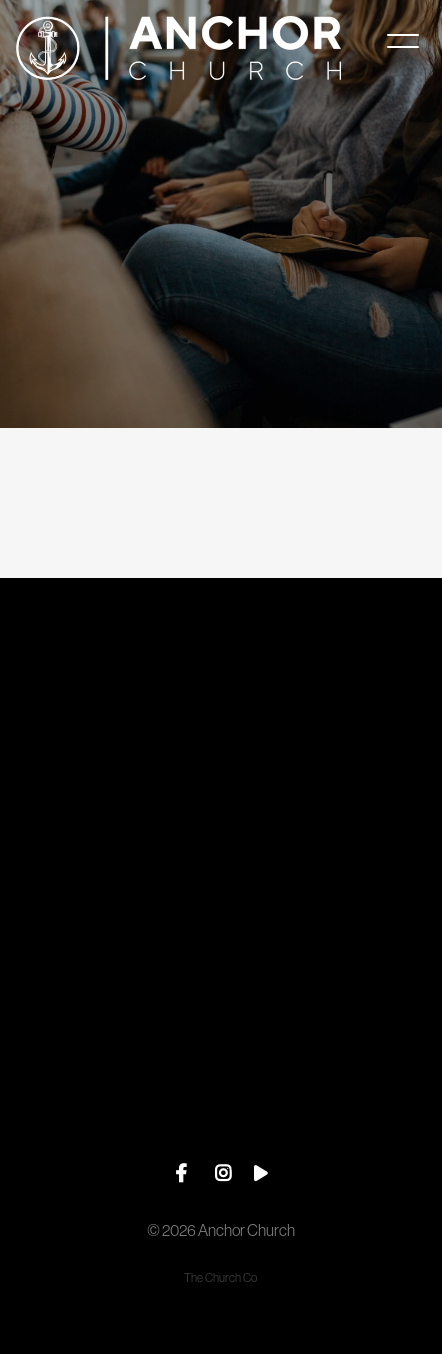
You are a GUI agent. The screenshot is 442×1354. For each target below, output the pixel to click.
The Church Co (220, 1277)
